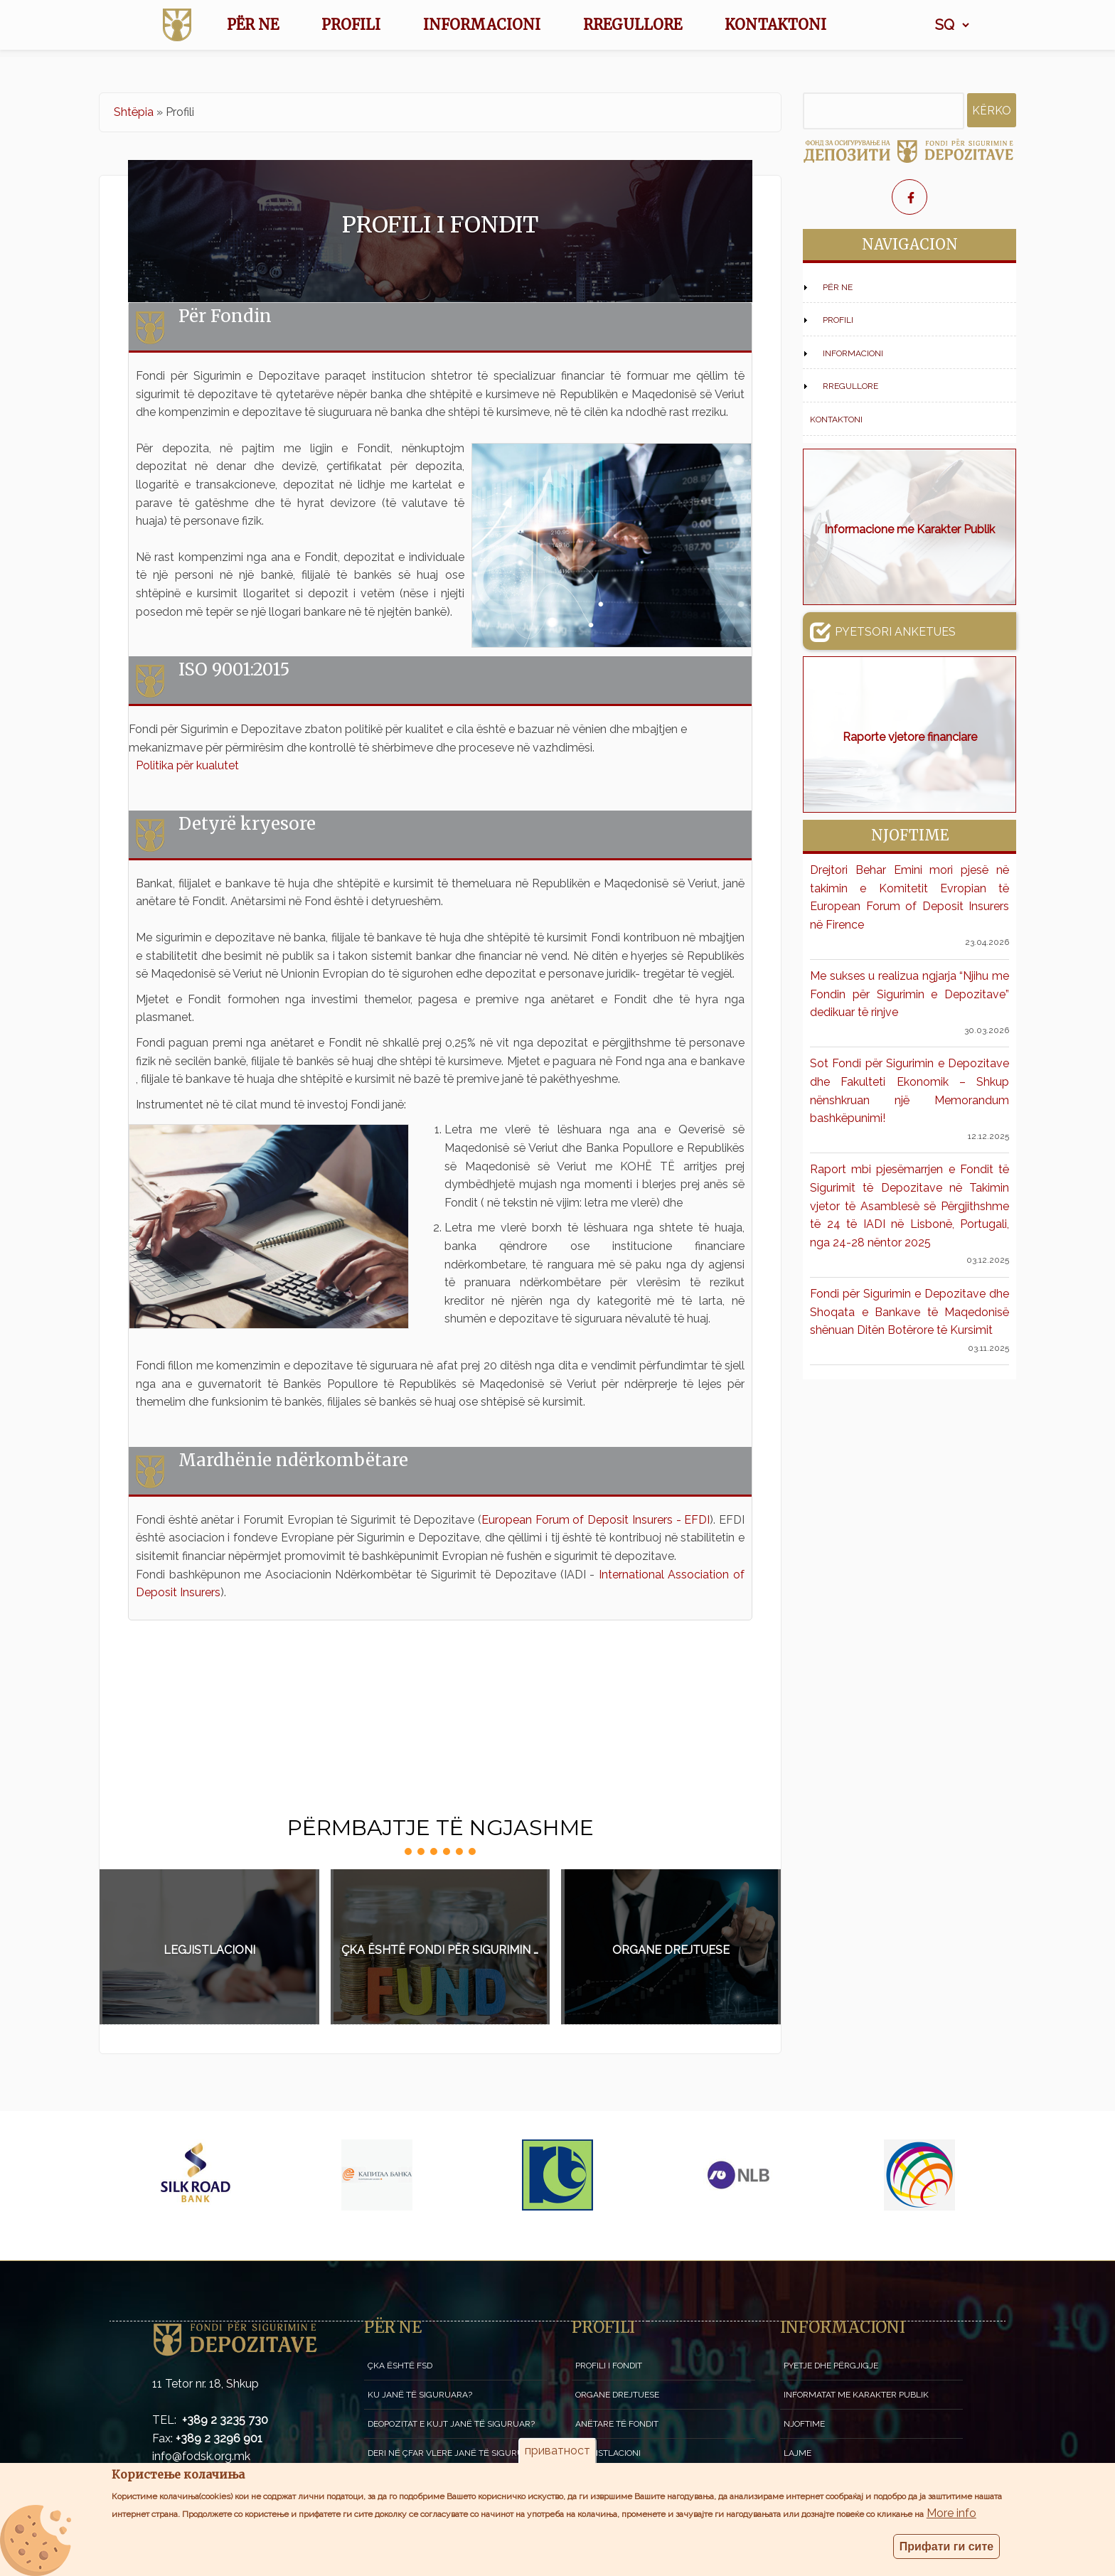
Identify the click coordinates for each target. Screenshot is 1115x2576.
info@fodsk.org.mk (201, 2456)
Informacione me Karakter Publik (909, 529)
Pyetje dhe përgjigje (831, 2366)
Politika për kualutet (187, 765)
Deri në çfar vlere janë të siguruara (454, 2453)
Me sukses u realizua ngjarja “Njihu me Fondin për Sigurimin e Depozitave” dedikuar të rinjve (909, 994)
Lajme (797, 2453)
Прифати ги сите (947, 2551)
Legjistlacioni (209, 1950)
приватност (557, 2456)
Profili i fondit (608, 2366)
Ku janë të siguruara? (420, 2395)
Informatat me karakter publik (856, 2395)
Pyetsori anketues (883, 631)
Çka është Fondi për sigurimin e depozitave (445, 1950)
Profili (350, 24)
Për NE (253, 24)
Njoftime (804, 2424)
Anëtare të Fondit (616, 2424)
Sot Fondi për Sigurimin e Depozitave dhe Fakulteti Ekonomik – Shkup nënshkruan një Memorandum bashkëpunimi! (909, 1091)
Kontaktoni (775, 24)
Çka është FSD (400, 2366)
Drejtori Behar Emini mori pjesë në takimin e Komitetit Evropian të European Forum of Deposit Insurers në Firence (909, 897)
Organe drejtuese (671, 1950)
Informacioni (481, 24)
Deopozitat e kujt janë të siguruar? (451, 2424)
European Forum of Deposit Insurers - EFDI (595, 1520)
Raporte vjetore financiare (910, 737)
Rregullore (632, 24)
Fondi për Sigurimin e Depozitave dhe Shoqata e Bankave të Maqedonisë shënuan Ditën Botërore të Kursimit (909, 1312)
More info (951, 2518)
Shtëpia (134, 112)
